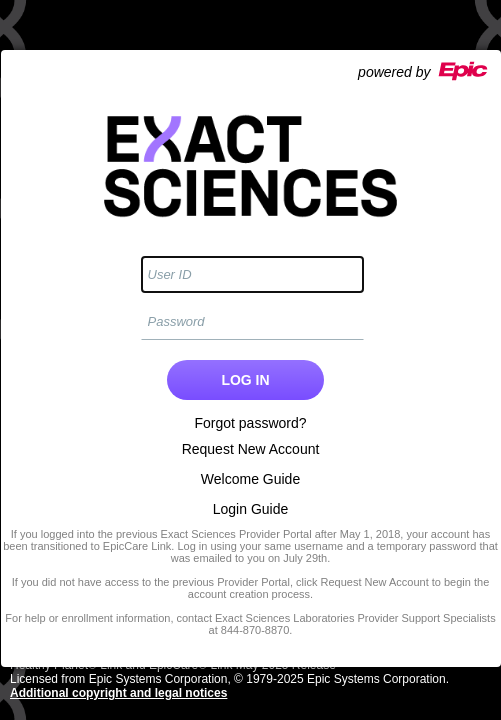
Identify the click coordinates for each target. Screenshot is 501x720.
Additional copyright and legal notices (118, 693)
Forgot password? (250, 423)
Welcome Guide (250, 479)
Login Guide (251, 509)
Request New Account (251, 449)
